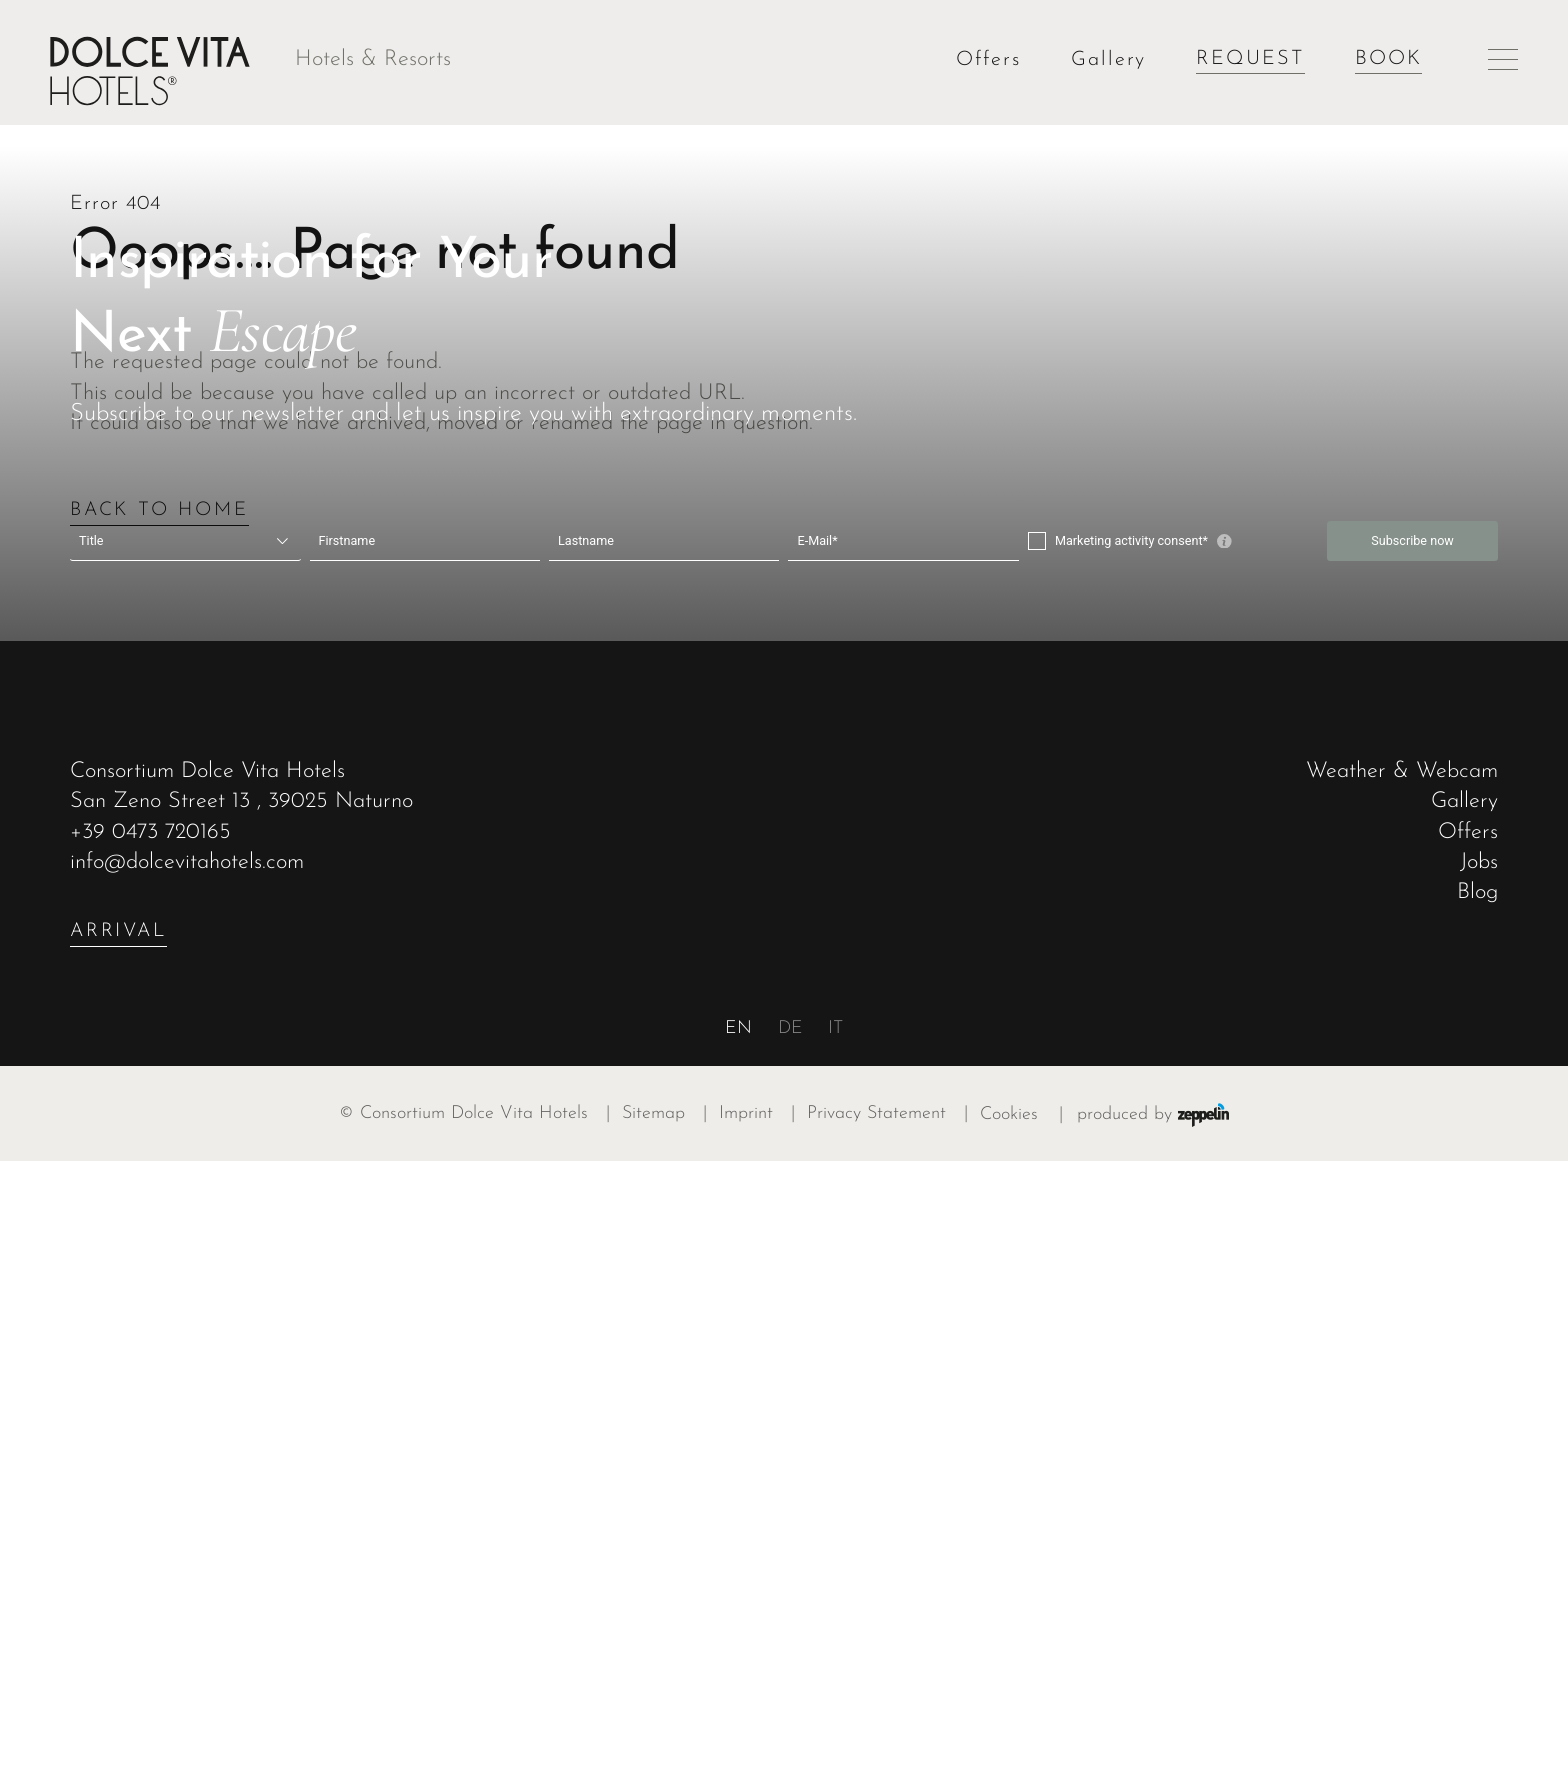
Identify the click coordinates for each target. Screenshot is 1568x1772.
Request (1250, 59)
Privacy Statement (893, 1724)
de (790, 1639)
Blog (1477, 1503)
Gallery (1109, 60)
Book (1388, 59)
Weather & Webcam (1402, 1382)
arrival (118, 1541)
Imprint (763, 1724)
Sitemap (670, 1724)
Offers (988, 60)
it (835, 1639)
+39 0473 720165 (150, 1442)
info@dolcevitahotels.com (187, 1472)
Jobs (1479, 1472)
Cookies (1009, 1724)
